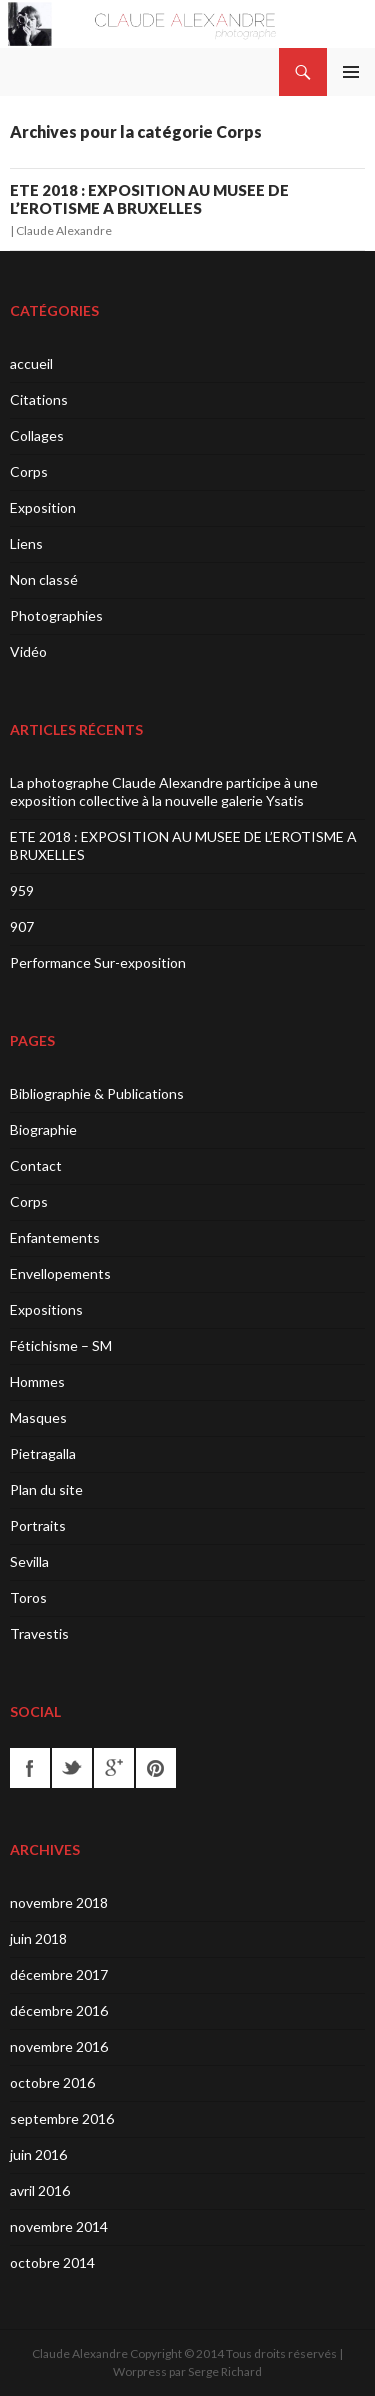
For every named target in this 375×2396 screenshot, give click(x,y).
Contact (36, 1165)
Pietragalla (43, 1453)
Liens (26, 543)
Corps (29, 471)
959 (22, 890)
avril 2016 (40, 2190)
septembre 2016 (62, 2118)
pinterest (156, 1768)
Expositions (46, 1309)
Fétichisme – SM (61, 1345)
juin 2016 (38, 2154)
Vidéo (28, 651)
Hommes (37, 1381)
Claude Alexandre (64, 230)
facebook (30, 1768)
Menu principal (351, 72)
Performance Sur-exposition (98, 962)
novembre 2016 (59, 2046)
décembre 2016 (59, 2010)
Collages (37, 435)
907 (22, 926)
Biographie (43, 1129)
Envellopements (60, 1273)
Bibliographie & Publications (97, 1093)
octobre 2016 (52, 2082)
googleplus (114, 1768)
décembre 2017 (59, 1974)
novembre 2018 (59, 1902)
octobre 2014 (52, 2262)
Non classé (44, 579)
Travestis (39, 1633)
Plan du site (46, 1489)
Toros (28, 1597)
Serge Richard (225, 2371)
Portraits (38, 1525)
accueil (31, 363)
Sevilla (29, 1561)
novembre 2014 (59, 2226)
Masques (38, 1417)
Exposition (43, 507)
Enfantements (55, 1237)
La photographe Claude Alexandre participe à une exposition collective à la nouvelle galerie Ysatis (164, 791)
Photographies (56, 615)
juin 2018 (38, 1938)
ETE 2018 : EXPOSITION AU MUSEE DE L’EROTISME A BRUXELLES (149, 199)
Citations (39, 399)
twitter (72, 1768)
